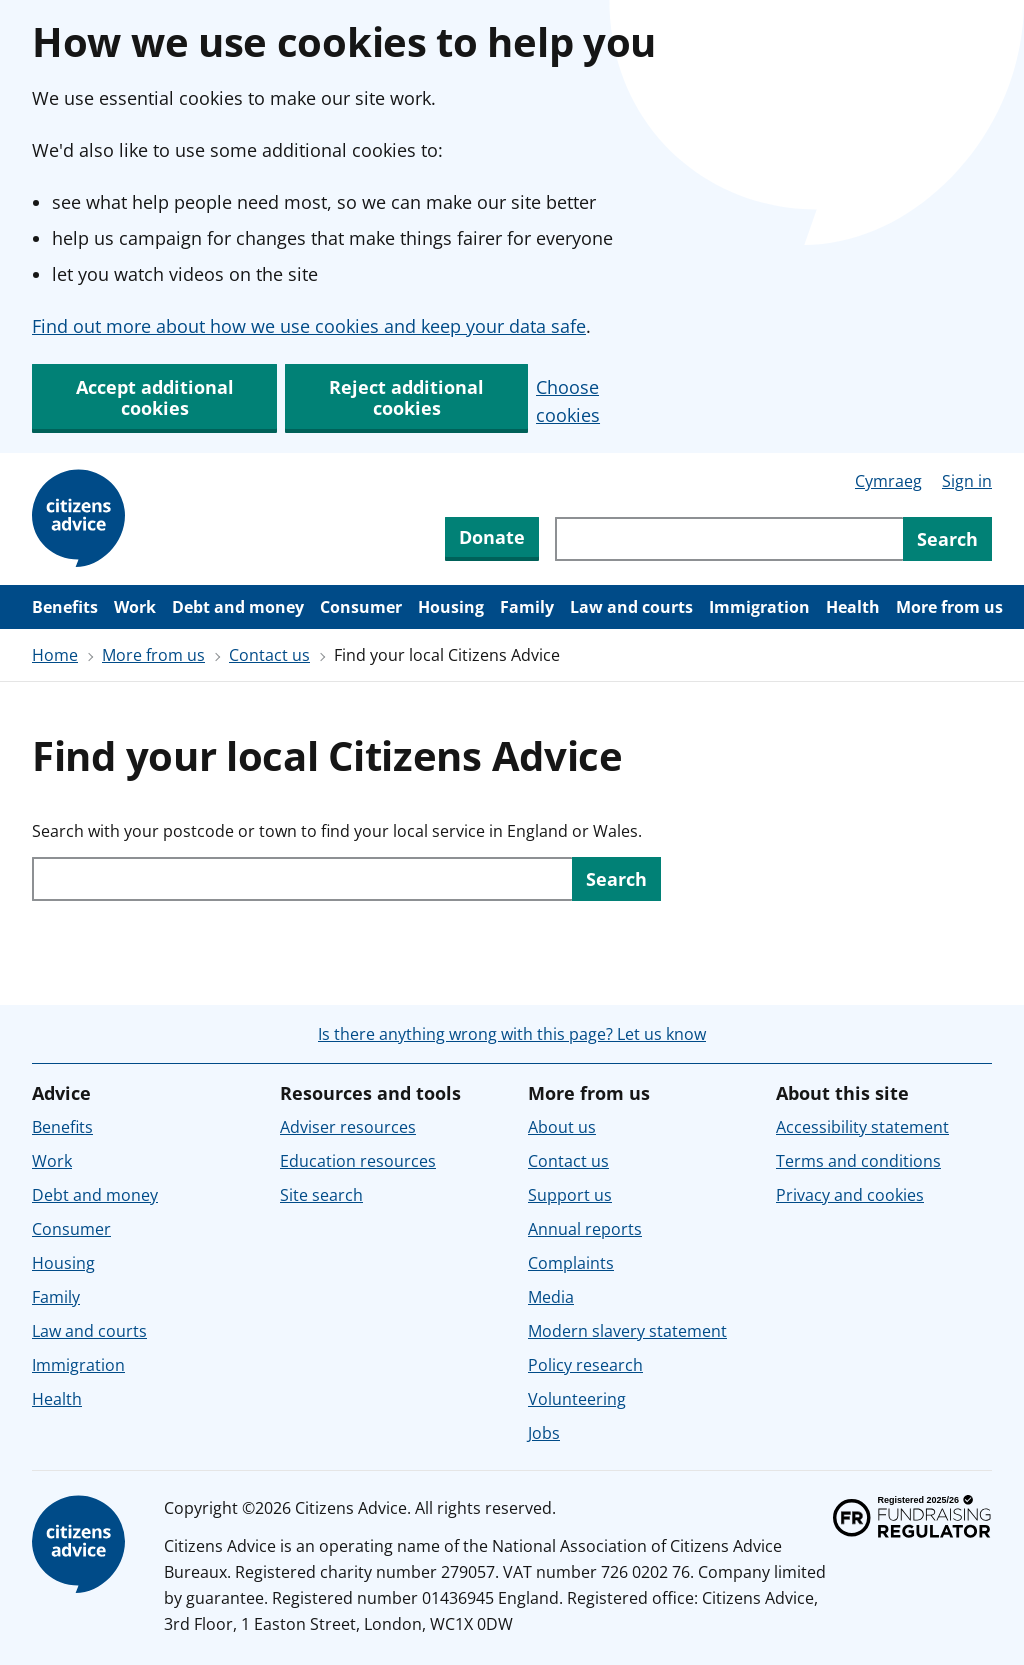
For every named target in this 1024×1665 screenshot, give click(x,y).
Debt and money (238, 607)
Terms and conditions (858, 1161)
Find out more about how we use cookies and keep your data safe (309, 326)
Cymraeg (888, 481)
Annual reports (585, 1229)
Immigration (759, 607)
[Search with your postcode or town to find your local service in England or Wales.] (302, 879)
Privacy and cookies (850, 1195)
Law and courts (631, 607)
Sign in (967, 481)
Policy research (585, 1365)
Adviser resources (348, 1127)
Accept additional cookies (155, 397)
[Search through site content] (729, 539)
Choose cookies (568, 401)
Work (135, 607)
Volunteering (577, 1399)
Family (527, 607)
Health (853, 607)
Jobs (544, 1433)
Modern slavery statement (627, 1331)
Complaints (571, 1263)
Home (55, 655)
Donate (492, 537)
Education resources (358, 1161)
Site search (321, 1195)
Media (551, 1297)
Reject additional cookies (406, 397)
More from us (949, 607)
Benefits (65, 607)
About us (562, 1127)
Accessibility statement (862, 1127)
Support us (570, 1195)
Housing (451, 607)
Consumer (361, 607)
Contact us (269, 655)
